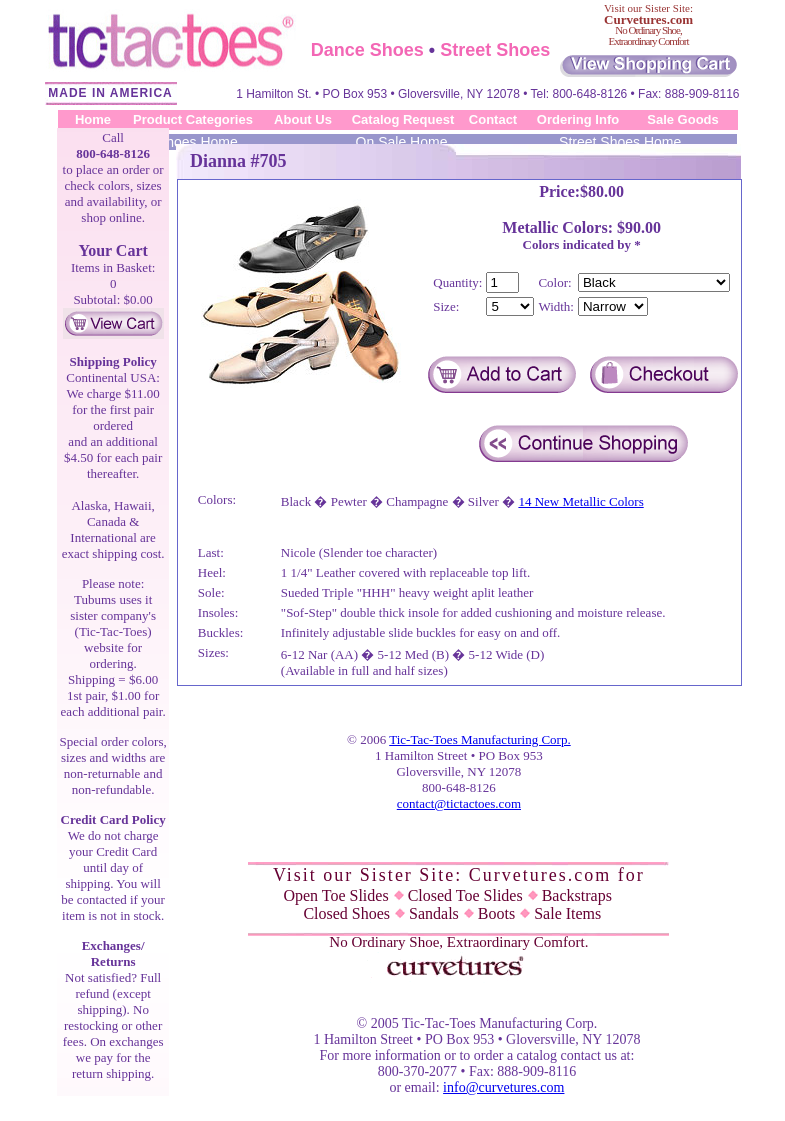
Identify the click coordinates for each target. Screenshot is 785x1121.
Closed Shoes (354, 913)
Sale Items (567, 913)
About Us (303, 119)
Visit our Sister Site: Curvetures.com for (459, 875)
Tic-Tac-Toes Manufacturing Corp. (479, 739)
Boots (504, 913)
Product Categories (193, 119)
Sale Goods (683, 119)
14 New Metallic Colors (580, 501)
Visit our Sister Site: (648, 14)
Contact (493, 119)
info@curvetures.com (503, 1087)
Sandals (441, 913)
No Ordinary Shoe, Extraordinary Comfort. (458, 942)
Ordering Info (578, 119)
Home (93, 119)
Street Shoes (495, 50)
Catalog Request (403, 119)
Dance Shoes (367, 50)
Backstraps (577, 895)
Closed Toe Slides (473, 895)
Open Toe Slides (343, 895)
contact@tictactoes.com (459, 803)
